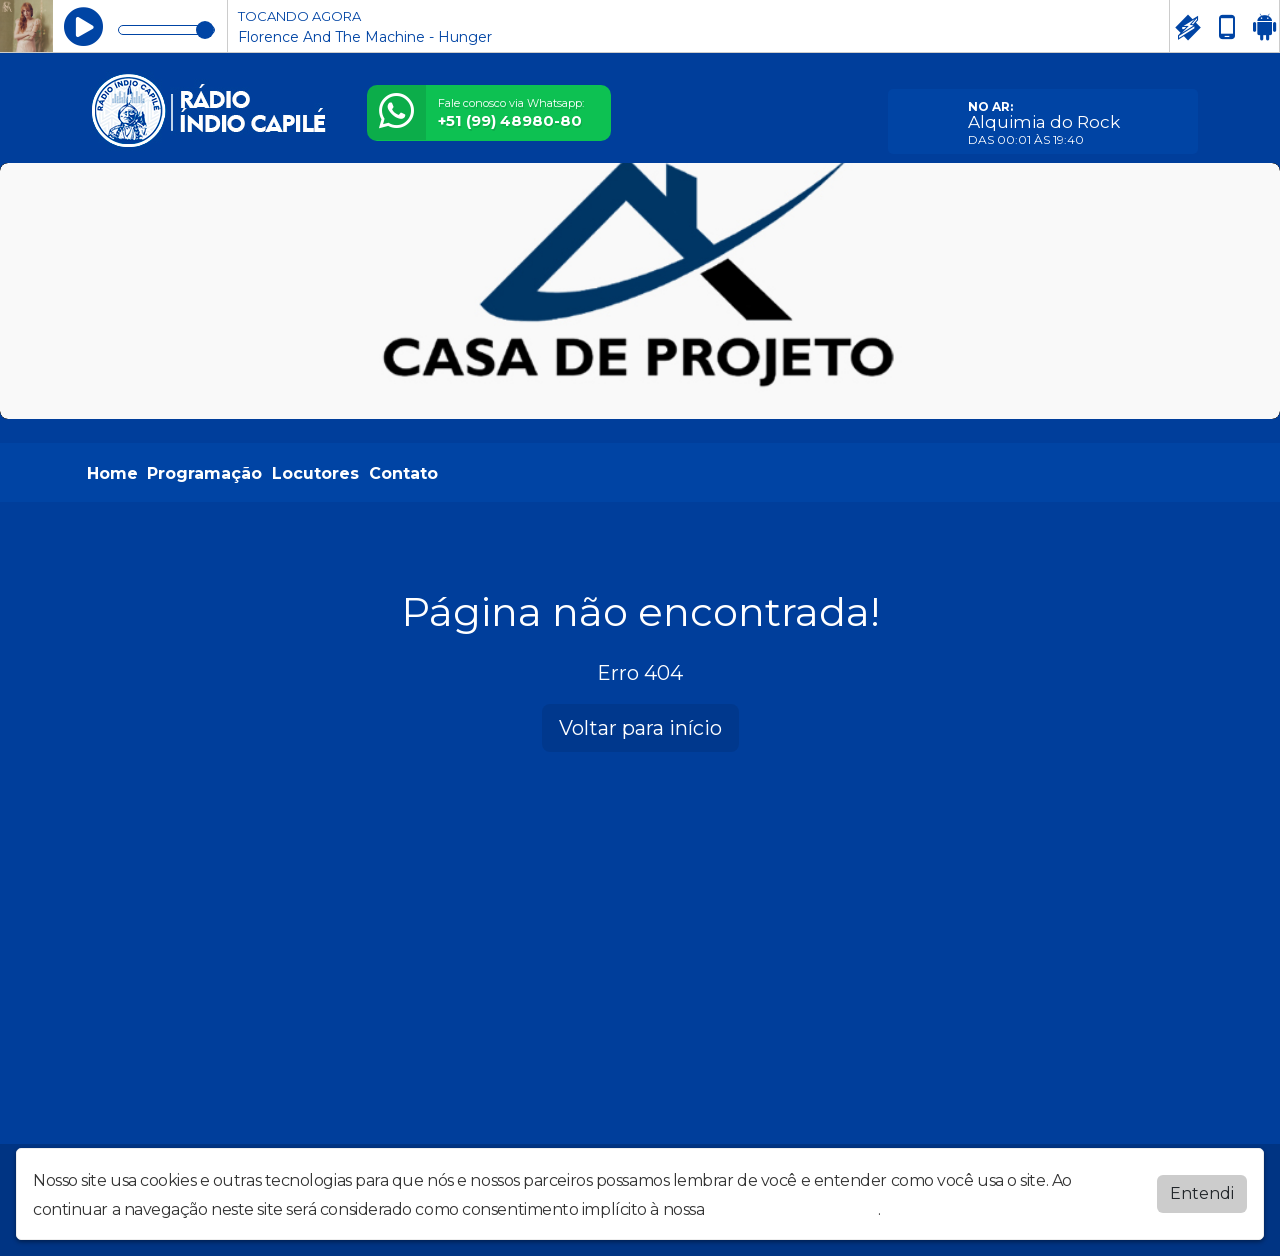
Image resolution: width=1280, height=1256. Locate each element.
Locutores (315, 473)
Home (112, 473)
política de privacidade (793, 1209)
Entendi (1202, 1193)
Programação (204, 473)
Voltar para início (640, 728)
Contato (403, 473)
